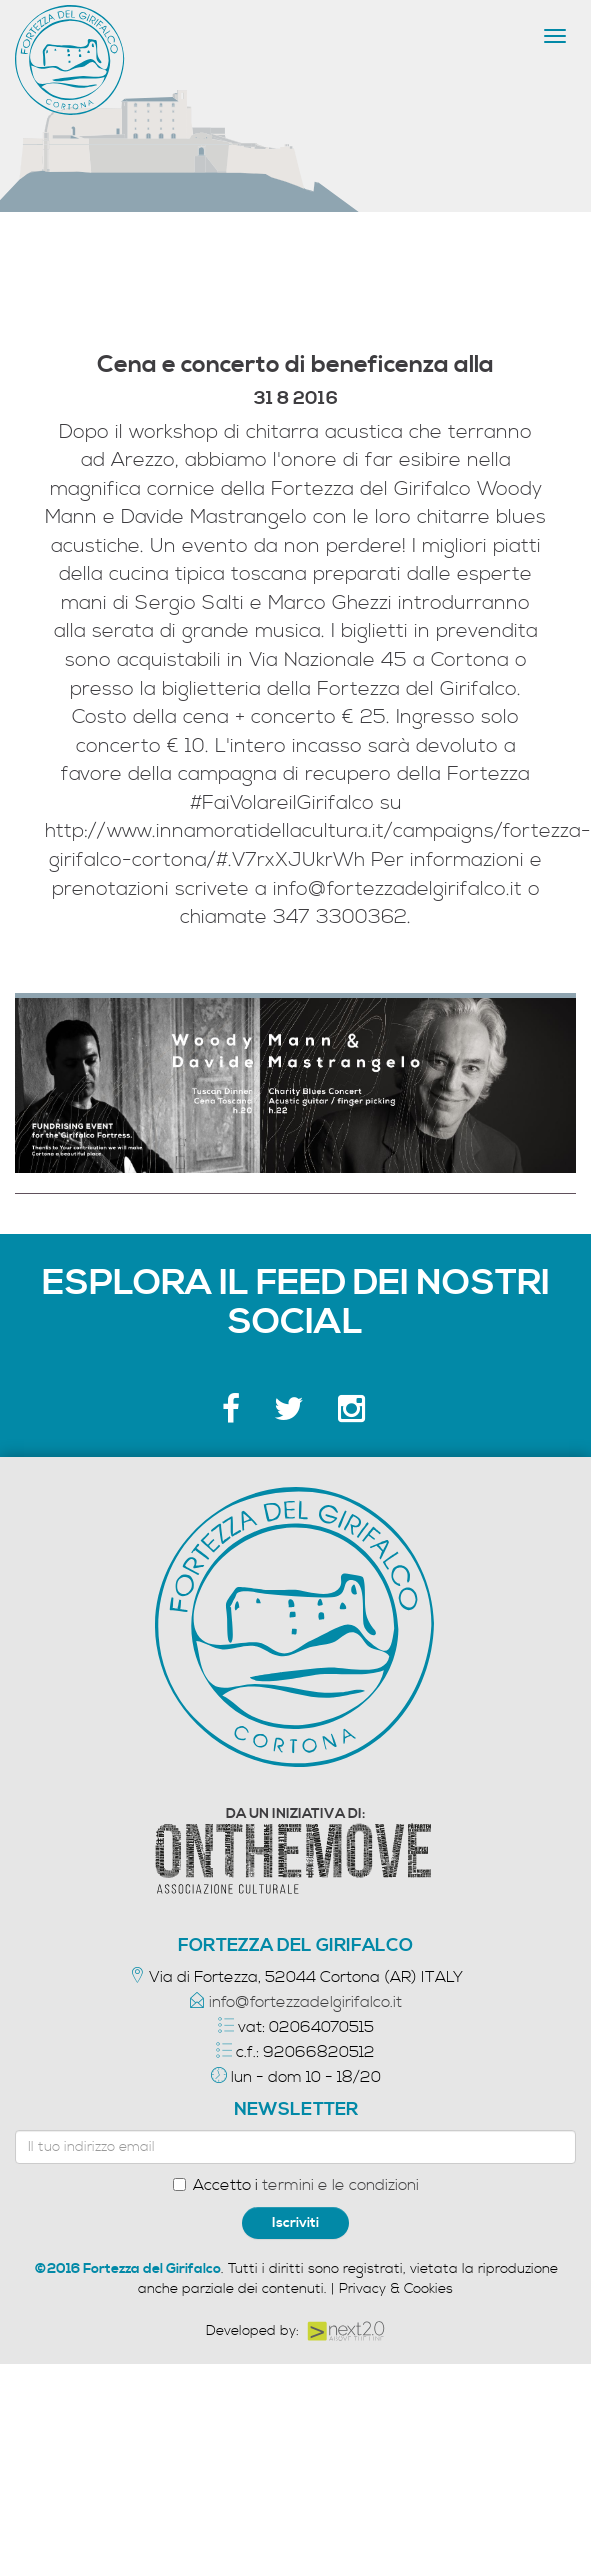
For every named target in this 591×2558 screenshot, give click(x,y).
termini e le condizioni (340, 2185)
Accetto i (296, 2185)
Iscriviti (295, 2223)
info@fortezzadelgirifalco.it (305, 2002)
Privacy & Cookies (396, 2289)
